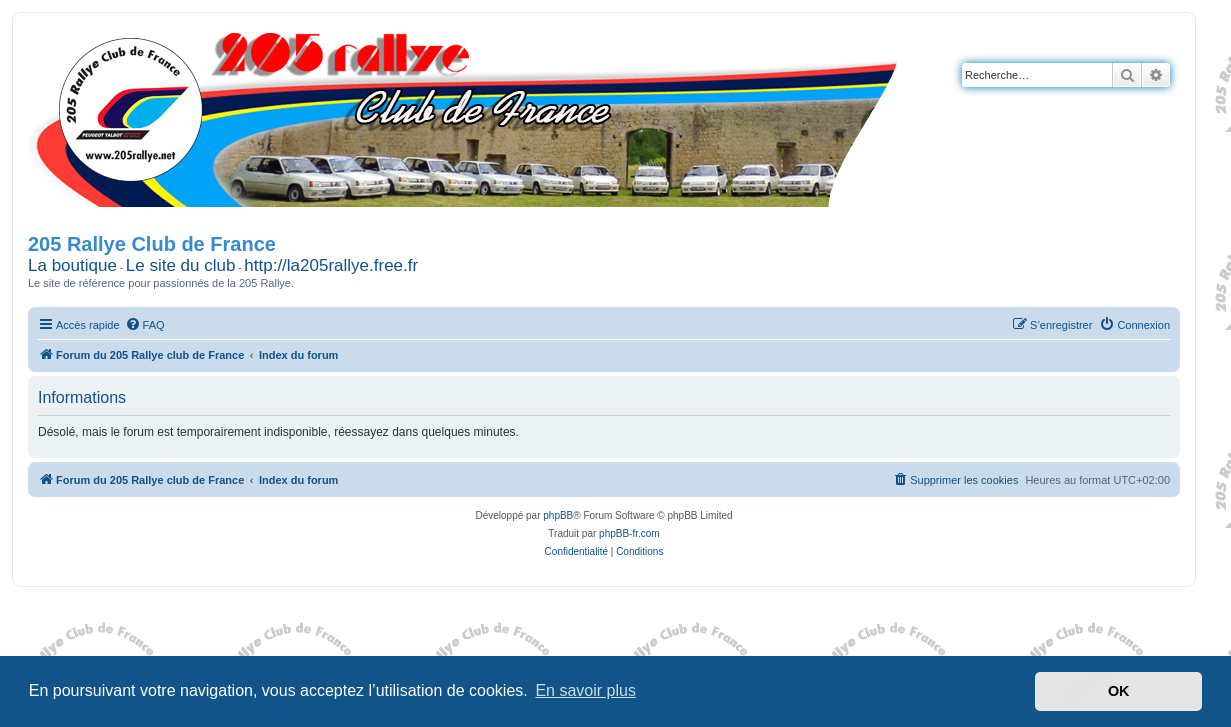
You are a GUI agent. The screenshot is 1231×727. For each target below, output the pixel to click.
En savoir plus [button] (585, 690)
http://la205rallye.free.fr (331, 265)
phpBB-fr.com (629, 533)
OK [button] (1119, 691)
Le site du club (181, 265)
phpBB (558, 515)
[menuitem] (145, 325)
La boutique (72, 265)
